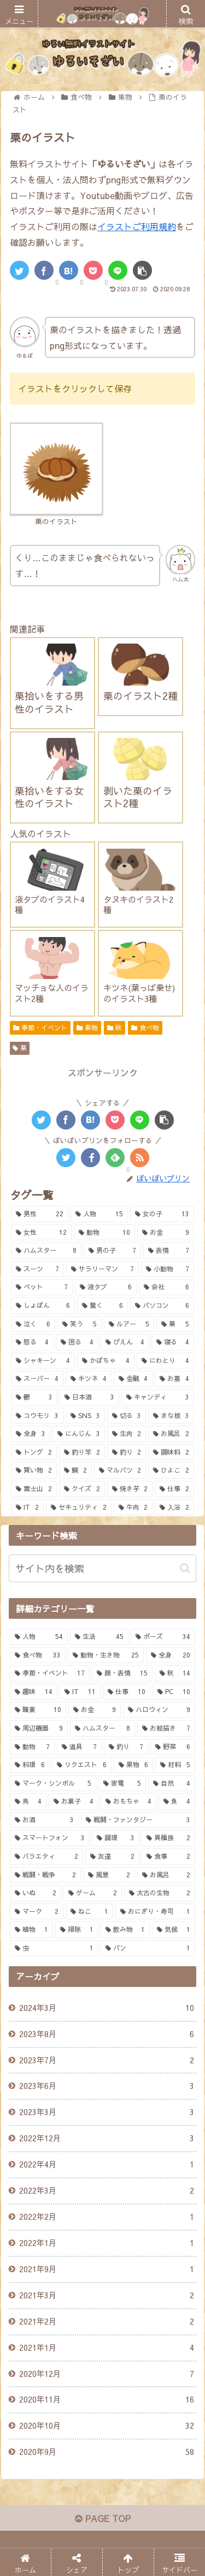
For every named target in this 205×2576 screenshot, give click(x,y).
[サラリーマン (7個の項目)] (102, 1269)
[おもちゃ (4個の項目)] (129, 1801)
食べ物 (145, 1027)
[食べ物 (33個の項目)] (38, 1655)
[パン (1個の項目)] (148, 1948)
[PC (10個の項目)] (174, 1692)
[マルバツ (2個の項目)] (120, 1470)
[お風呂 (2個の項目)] (171, 1434)
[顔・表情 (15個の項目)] (122, 1673)
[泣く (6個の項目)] (33, 1324)
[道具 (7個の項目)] (79, 1747)
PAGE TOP (103, 2518)
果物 (87, 1027)
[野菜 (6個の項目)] (172, 1747)
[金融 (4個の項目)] (133, 1379)
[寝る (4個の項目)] (172, 1342)
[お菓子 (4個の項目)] (73, 1801)
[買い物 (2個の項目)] (34, 1470)
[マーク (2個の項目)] (36, 1912)
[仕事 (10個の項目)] (126, 1692)
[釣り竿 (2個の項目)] (82, 1452)
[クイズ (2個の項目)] (82, 1489)
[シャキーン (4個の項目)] (43, 1361)
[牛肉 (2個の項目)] (133, 1507)
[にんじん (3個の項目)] (78, 1434)
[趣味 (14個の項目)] (33, 1692)
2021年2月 (106, 2322)
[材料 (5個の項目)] (175, 1765)
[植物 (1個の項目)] (31, 1930)
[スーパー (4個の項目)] (37, 1379)
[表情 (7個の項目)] (168, 1250)
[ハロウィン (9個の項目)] (159, 1710)
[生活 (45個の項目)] (99, 1637)
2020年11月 (106, 2400)
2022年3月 (106, 2191)
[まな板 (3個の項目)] (171, 1416)
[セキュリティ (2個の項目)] (79, 1507)
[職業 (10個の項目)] (38, 1710)
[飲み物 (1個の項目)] (125, 1930)
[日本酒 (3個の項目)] (89, 1397)
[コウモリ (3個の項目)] (37, 1416)
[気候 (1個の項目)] (173, 1930)
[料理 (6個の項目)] (30, 1765)
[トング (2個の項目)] (34, 1452)
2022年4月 (106, 2165)
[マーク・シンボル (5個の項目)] (53, 1783)
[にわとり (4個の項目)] (165, 1361)
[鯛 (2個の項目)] (75, 1470)
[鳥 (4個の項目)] (28, 1801)
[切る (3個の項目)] (127, 1416)
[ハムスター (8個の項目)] (46, 1250)
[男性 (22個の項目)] (39, 1214)
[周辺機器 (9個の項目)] (39, 1728)
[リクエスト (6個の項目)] (82, 1765)
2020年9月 (106, 2452)
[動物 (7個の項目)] (32, 1747)
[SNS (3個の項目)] (85, 1416)
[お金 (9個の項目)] (165, 1232)
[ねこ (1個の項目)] (89, 1912)
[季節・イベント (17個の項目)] (50, 1673)
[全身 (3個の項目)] (30, 1434)
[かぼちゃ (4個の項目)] (105, 1361)
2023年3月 (106, 2112)
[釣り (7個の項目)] (126, 1747)
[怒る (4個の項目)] (32, 1342)
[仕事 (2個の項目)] (174, 1489)
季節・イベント (40, 1027)
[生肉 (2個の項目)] (127, 1434)
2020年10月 (106, 2426)
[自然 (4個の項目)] (171, 1783)
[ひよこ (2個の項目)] (171, 1470)
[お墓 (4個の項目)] (174, 1379)
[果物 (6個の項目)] (134, 1765)
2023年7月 (106, 2060)
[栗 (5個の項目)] (175, 1324)
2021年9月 (106, 2269)
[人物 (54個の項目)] (39, 1637)
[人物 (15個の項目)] (99, 1214)
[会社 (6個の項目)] (166, 1287)
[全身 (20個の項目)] (170, 1655)
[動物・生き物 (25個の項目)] (105, 1655)
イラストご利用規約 (136, 226)
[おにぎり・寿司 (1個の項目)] (155, 1912)
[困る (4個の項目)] (77, 1342)
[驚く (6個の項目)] (102, 1306)
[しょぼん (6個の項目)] (43, 1306)
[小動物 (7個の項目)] (167, 1269)
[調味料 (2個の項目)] (171, 1452)
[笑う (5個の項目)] (79, 1324)
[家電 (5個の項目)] (121, 1783)
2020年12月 (106, 2374)
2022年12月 (106, 2138)
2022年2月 (106, 2217)
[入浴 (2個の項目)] (174, 1507)
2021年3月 (106, 2296)
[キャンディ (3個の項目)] (157, 1397)
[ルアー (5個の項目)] (129, 1324)
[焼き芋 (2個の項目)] (130, 1489)
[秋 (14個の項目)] (175, 1673)
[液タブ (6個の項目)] (106, 1287)
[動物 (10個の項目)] (104, 1232)
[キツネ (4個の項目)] (89, 1379)
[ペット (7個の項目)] (42, 1287)
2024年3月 (106, 2008)
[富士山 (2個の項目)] (34, 1489)
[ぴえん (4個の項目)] (125, 1342)
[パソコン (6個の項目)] (162, 1306)
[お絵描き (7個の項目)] (166, 1728)
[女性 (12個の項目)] (41, 1232)
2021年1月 (106, 2348)
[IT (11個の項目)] (80, 1692)
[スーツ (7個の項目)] (37, 1269)
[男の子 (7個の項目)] (112, 1250)
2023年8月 (106, 2034)
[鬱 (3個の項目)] (34, 1397)
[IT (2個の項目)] (27, 1507)
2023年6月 (106, 2086)
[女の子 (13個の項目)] (162, 1214)
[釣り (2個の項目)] (127, 1452)
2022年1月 (106, 2243)
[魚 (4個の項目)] (177, 1801)
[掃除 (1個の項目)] (76, 1930)
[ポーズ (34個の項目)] (163, 1637)
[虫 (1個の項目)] (54, 1948)
